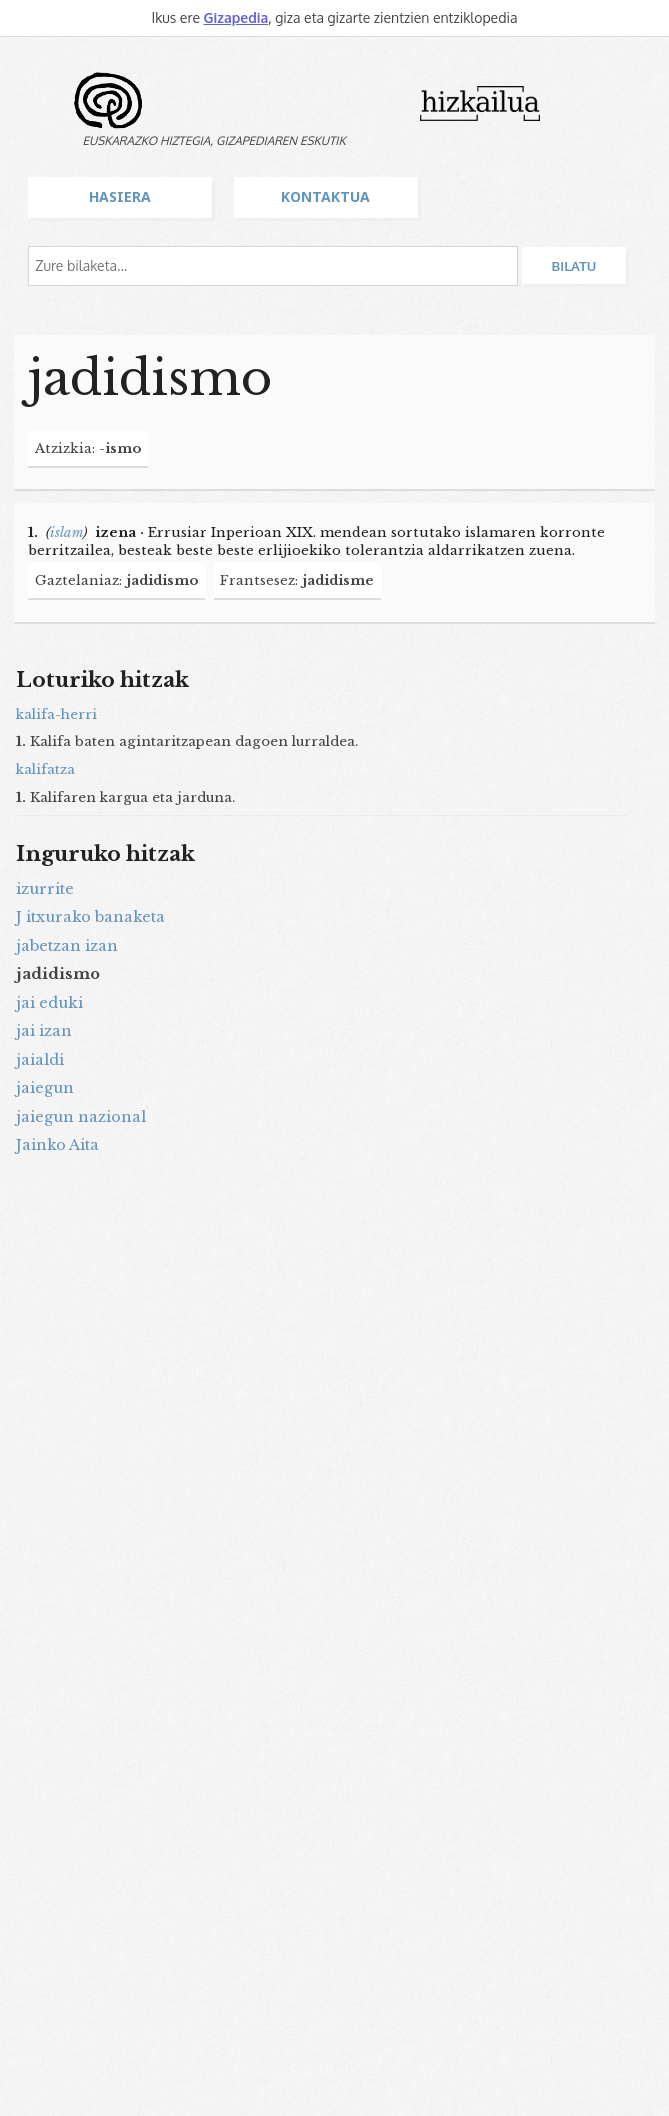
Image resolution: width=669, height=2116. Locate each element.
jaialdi (40, 1060)
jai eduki (49, 1003)
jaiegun (45, 1088)
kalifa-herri (56, 714)
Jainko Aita (57, 1145)
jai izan (44, 1031)
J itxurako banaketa (90, 917)
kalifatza (45, 769)
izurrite (45, 889)
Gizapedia (235, 17)
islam (66, 532)
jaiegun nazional (81, 1117)
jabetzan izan (67, 946)
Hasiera (120, 196)
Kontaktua (325, 196)
